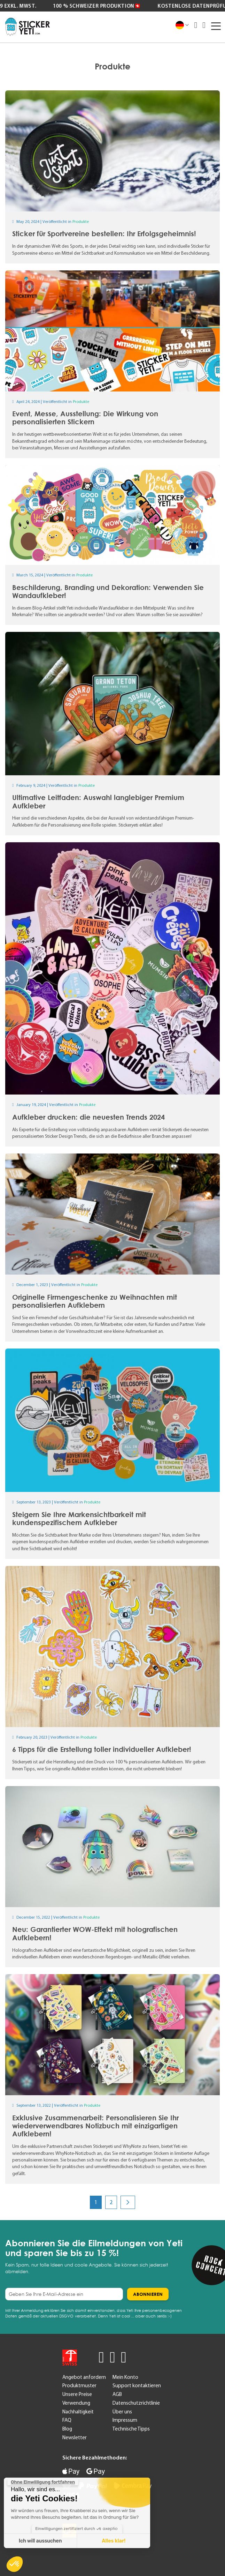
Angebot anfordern (84, 2377)
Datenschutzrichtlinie (136, 2403)
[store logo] (27, 27)
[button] (14, 2564)
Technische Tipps (131, 2429)
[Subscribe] (148, 2294)
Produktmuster (79, 2385)
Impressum (125, 2420)
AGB (117, 2394)
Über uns (122, 2412)
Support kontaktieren (137, 2385)
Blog (67, 2429)
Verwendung (76, 2403)
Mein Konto (125, 2377)
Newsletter (74, 2437)
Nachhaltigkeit (78, 2412)
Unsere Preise (77, 2394)
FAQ (66, 2420)
